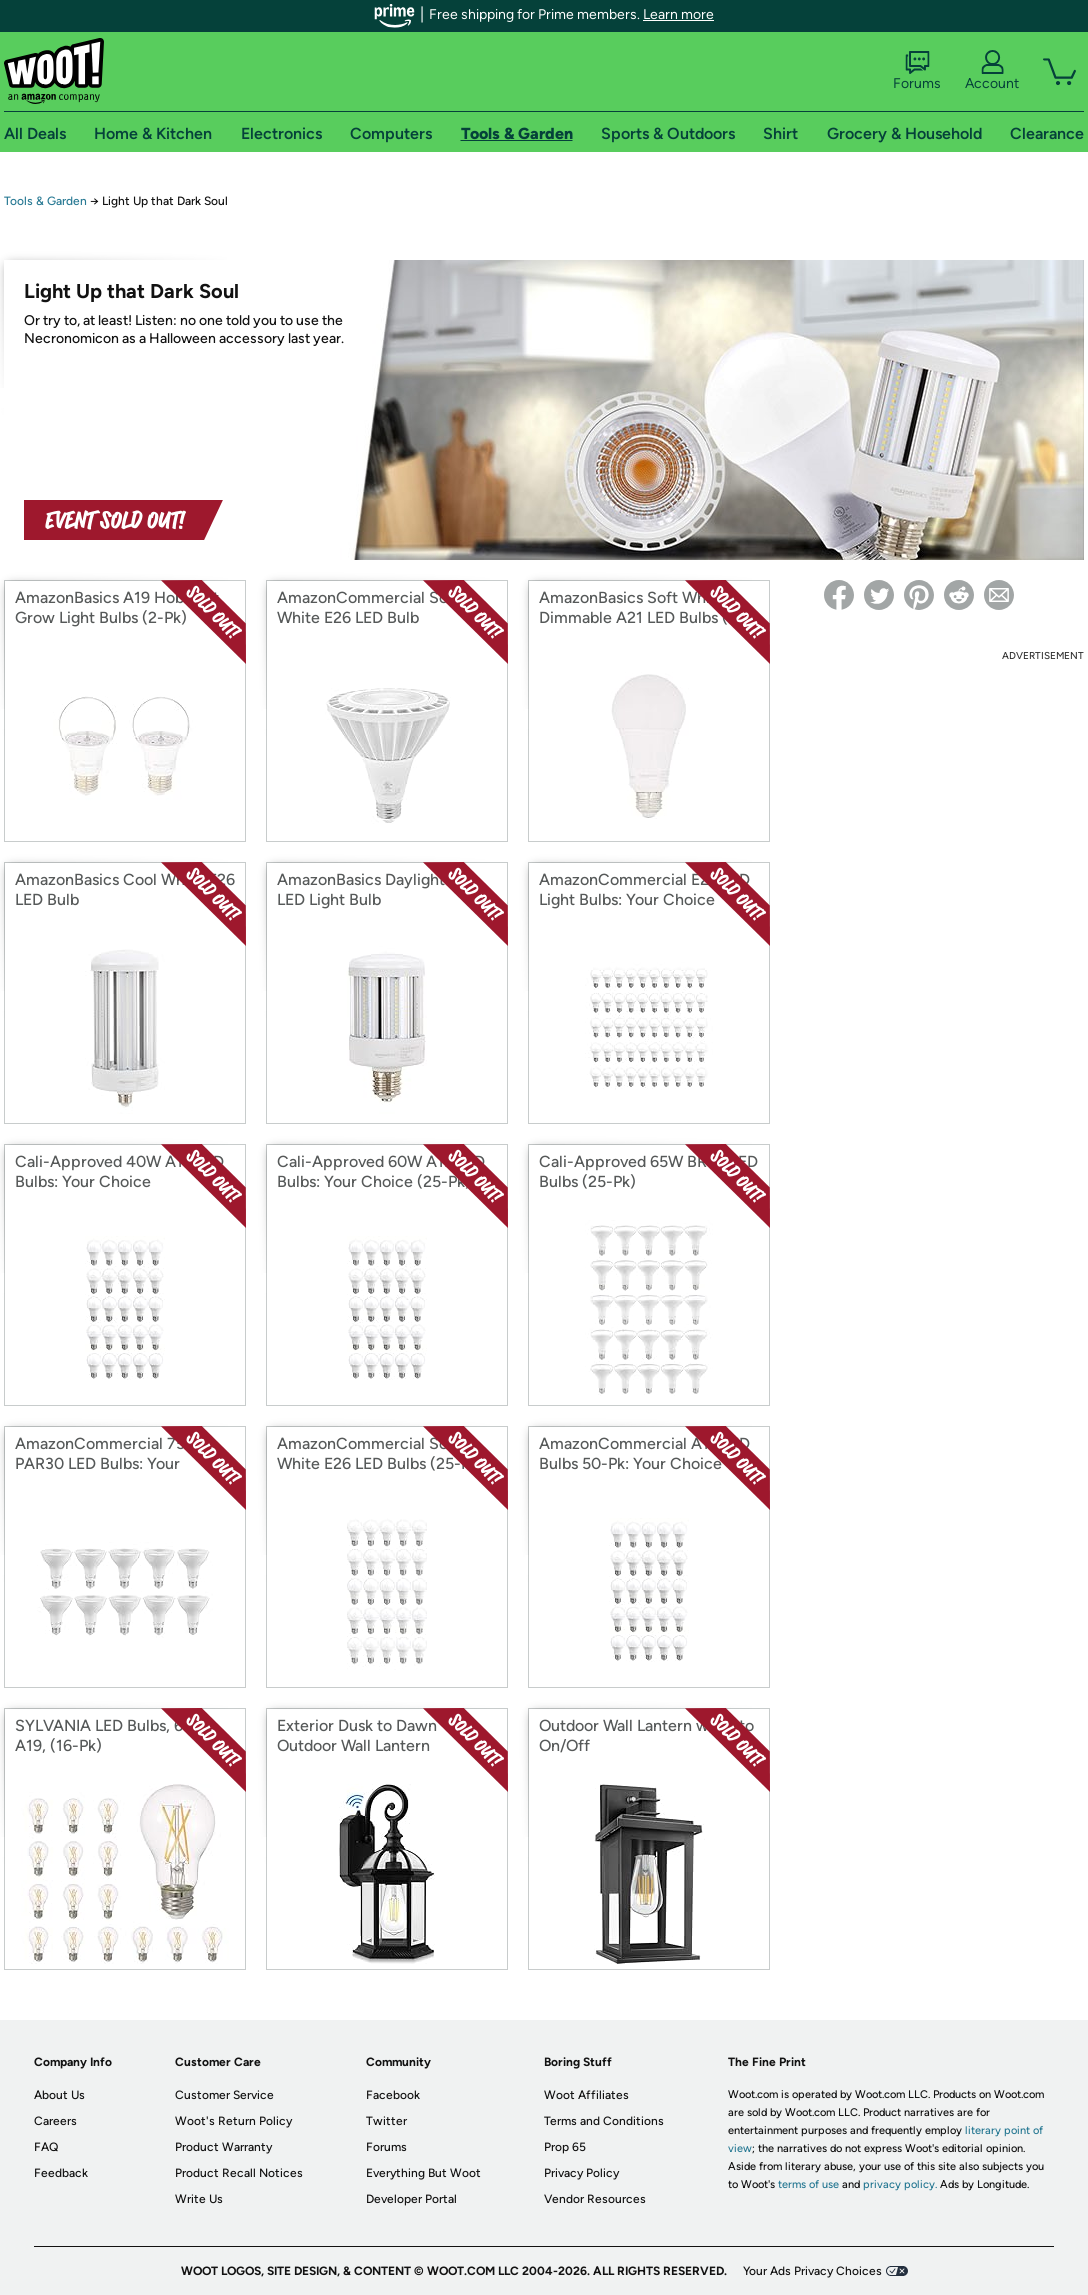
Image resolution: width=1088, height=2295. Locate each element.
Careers (55, 2121)
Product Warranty (223, 2147)
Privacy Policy (581, 2173)
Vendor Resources (595, 2199)
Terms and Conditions (604, 2121)
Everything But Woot (423, 2173)
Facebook (393, 2095)
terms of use (808, 2184)
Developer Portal (411, 2199)
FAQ (46, 2147)
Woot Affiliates (586, 2095)
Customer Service (224, 2095)
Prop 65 (565, 2147)
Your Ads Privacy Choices (812, 2271)
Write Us (199, 2199)
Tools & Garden (45, 201)
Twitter (386, 2121)
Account (992, 71)
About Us (59, 2095)
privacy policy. (900, 2184)
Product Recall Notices (239, 2173)
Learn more (678, 14)
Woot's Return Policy (233, 2121)
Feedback (61, 2173)
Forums (917, 71)
